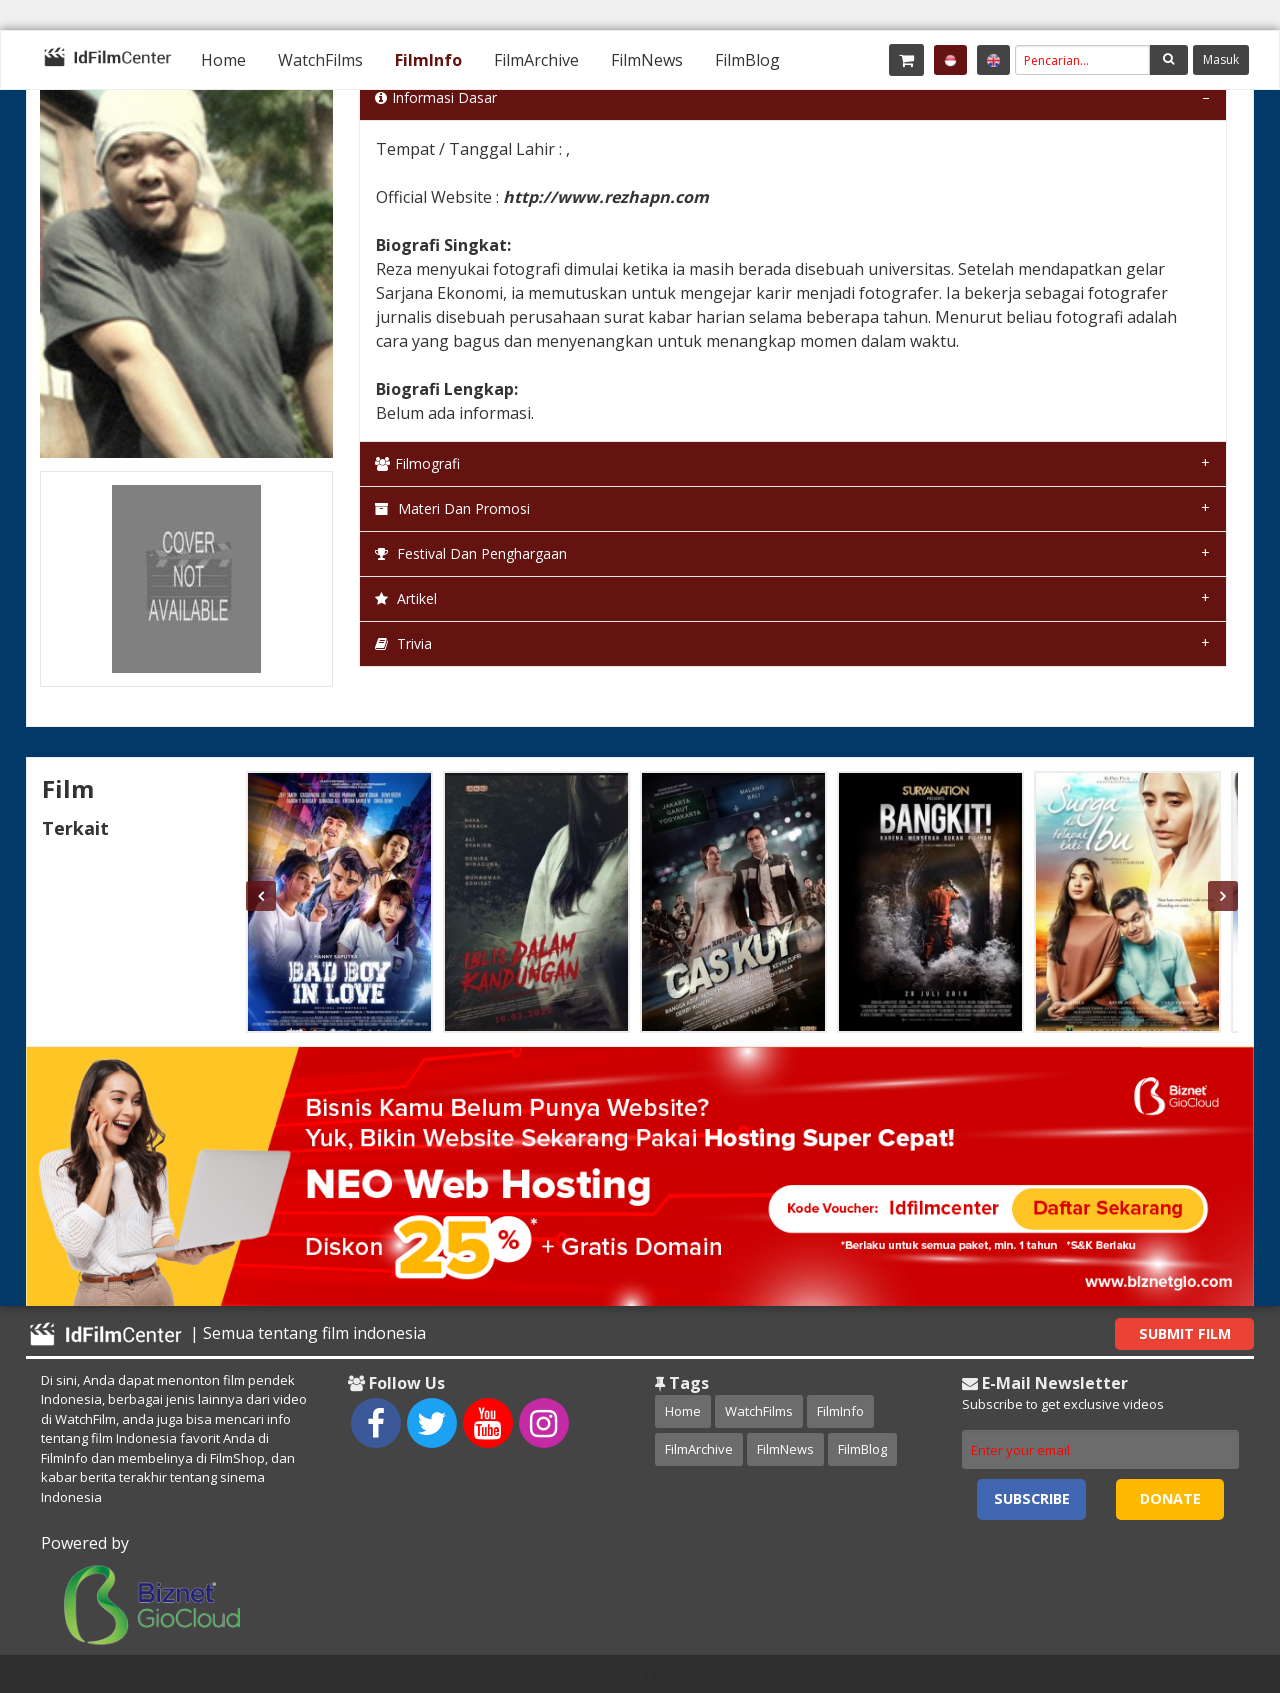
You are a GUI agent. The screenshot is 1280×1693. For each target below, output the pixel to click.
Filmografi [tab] (417, 463)
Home (223, 60)
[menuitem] (223, 60)
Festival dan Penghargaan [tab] (471, 553)
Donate (1170, 1498)
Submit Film (1185, 1333)
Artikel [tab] (406, 598)
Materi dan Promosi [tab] (452, 508)
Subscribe (1032, 1498)
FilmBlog (747, 60)
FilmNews (647, 60)
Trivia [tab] (403, 643)
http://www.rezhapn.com (606, 197)
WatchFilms (320, 60)
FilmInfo (428, 60)
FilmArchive (536, 60)
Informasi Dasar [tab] (436, 97)
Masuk (1221, 59)
